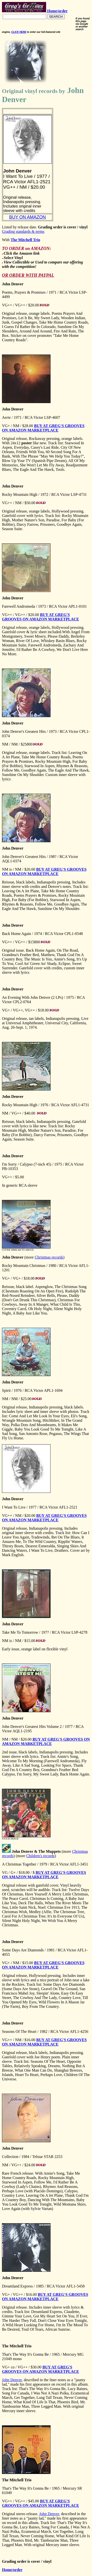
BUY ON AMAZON (27, 217)
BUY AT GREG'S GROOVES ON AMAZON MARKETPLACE (43, 428)
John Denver (12, 2380)
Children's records (40, 1856)
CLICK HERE (18, 32)
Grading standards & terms (23, 231)
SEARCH (56, 16)
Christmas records (49, 1257)
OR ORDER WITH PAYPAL (28, 275)
